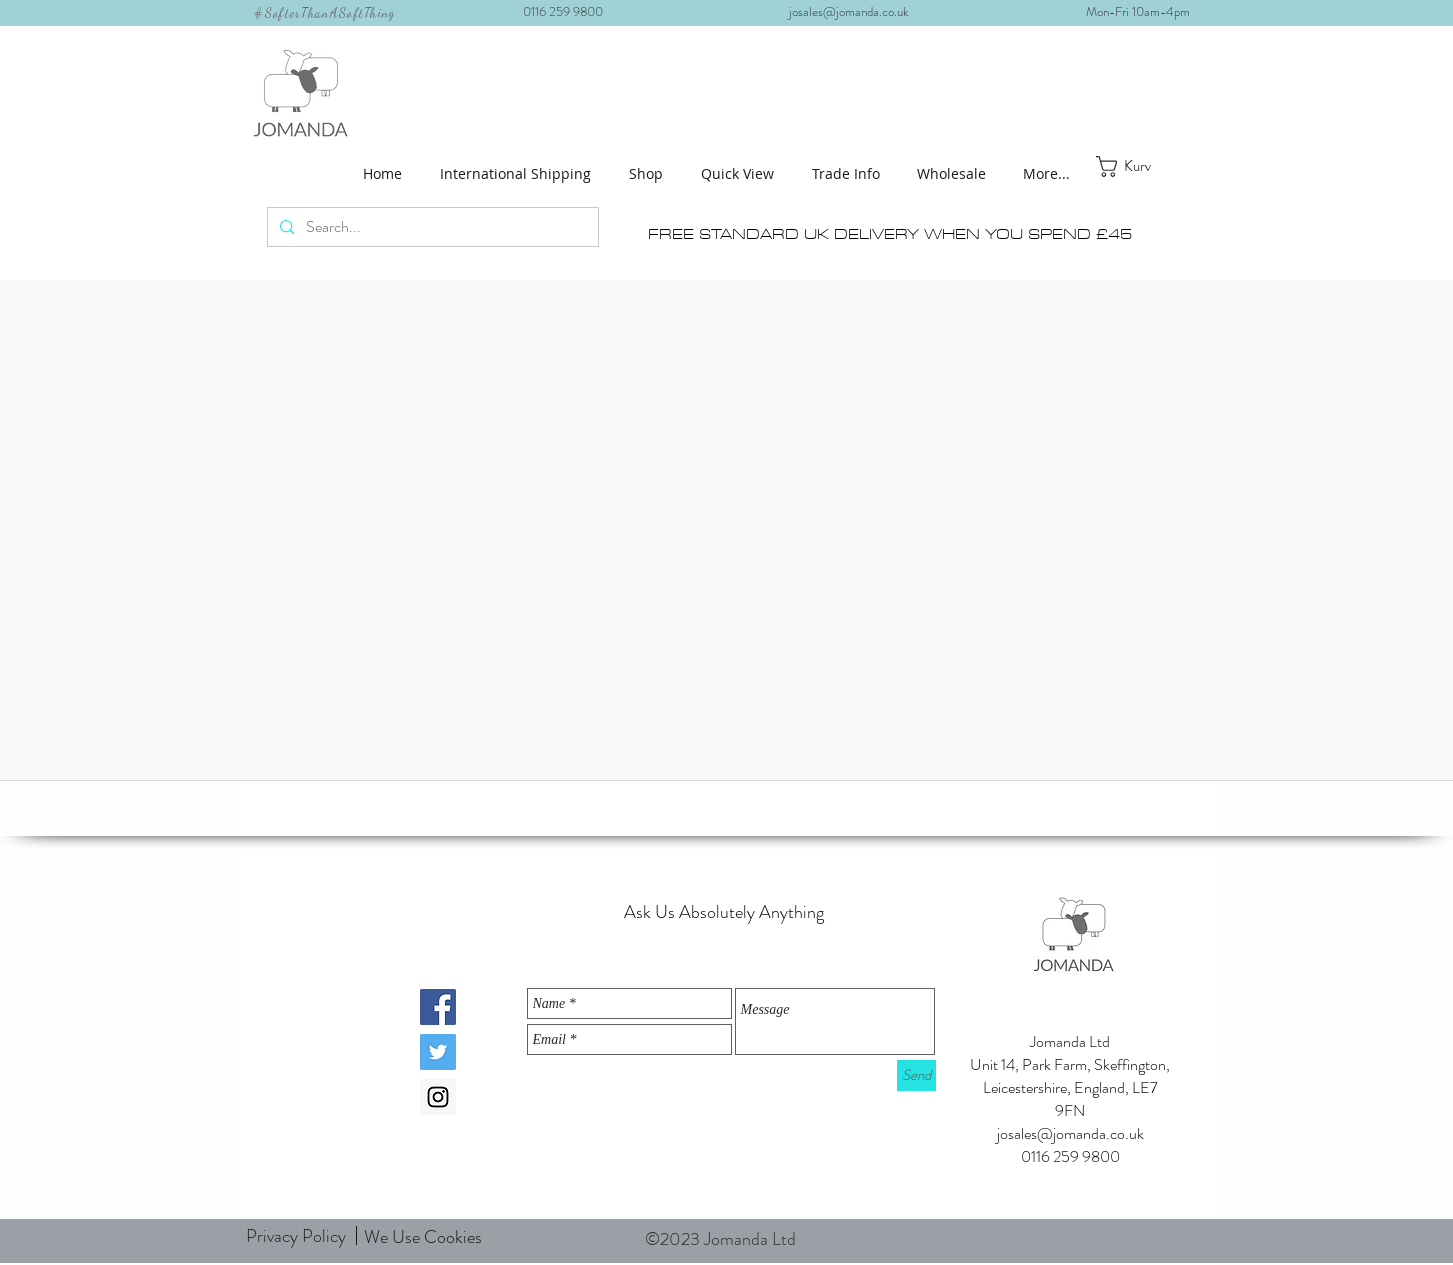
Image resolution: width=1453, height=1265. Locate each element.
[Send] (916, 1075)
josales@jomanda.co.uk (856, 11)
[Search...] (431, 227)
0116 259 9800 (569, 11)
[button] (650, 174)
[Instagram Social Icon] (438, 1097)
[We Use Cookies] (423, 1238)
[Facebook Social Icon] (438, 1007)
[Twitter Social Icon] (438, 1052)
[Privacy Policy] (296, 1236)
